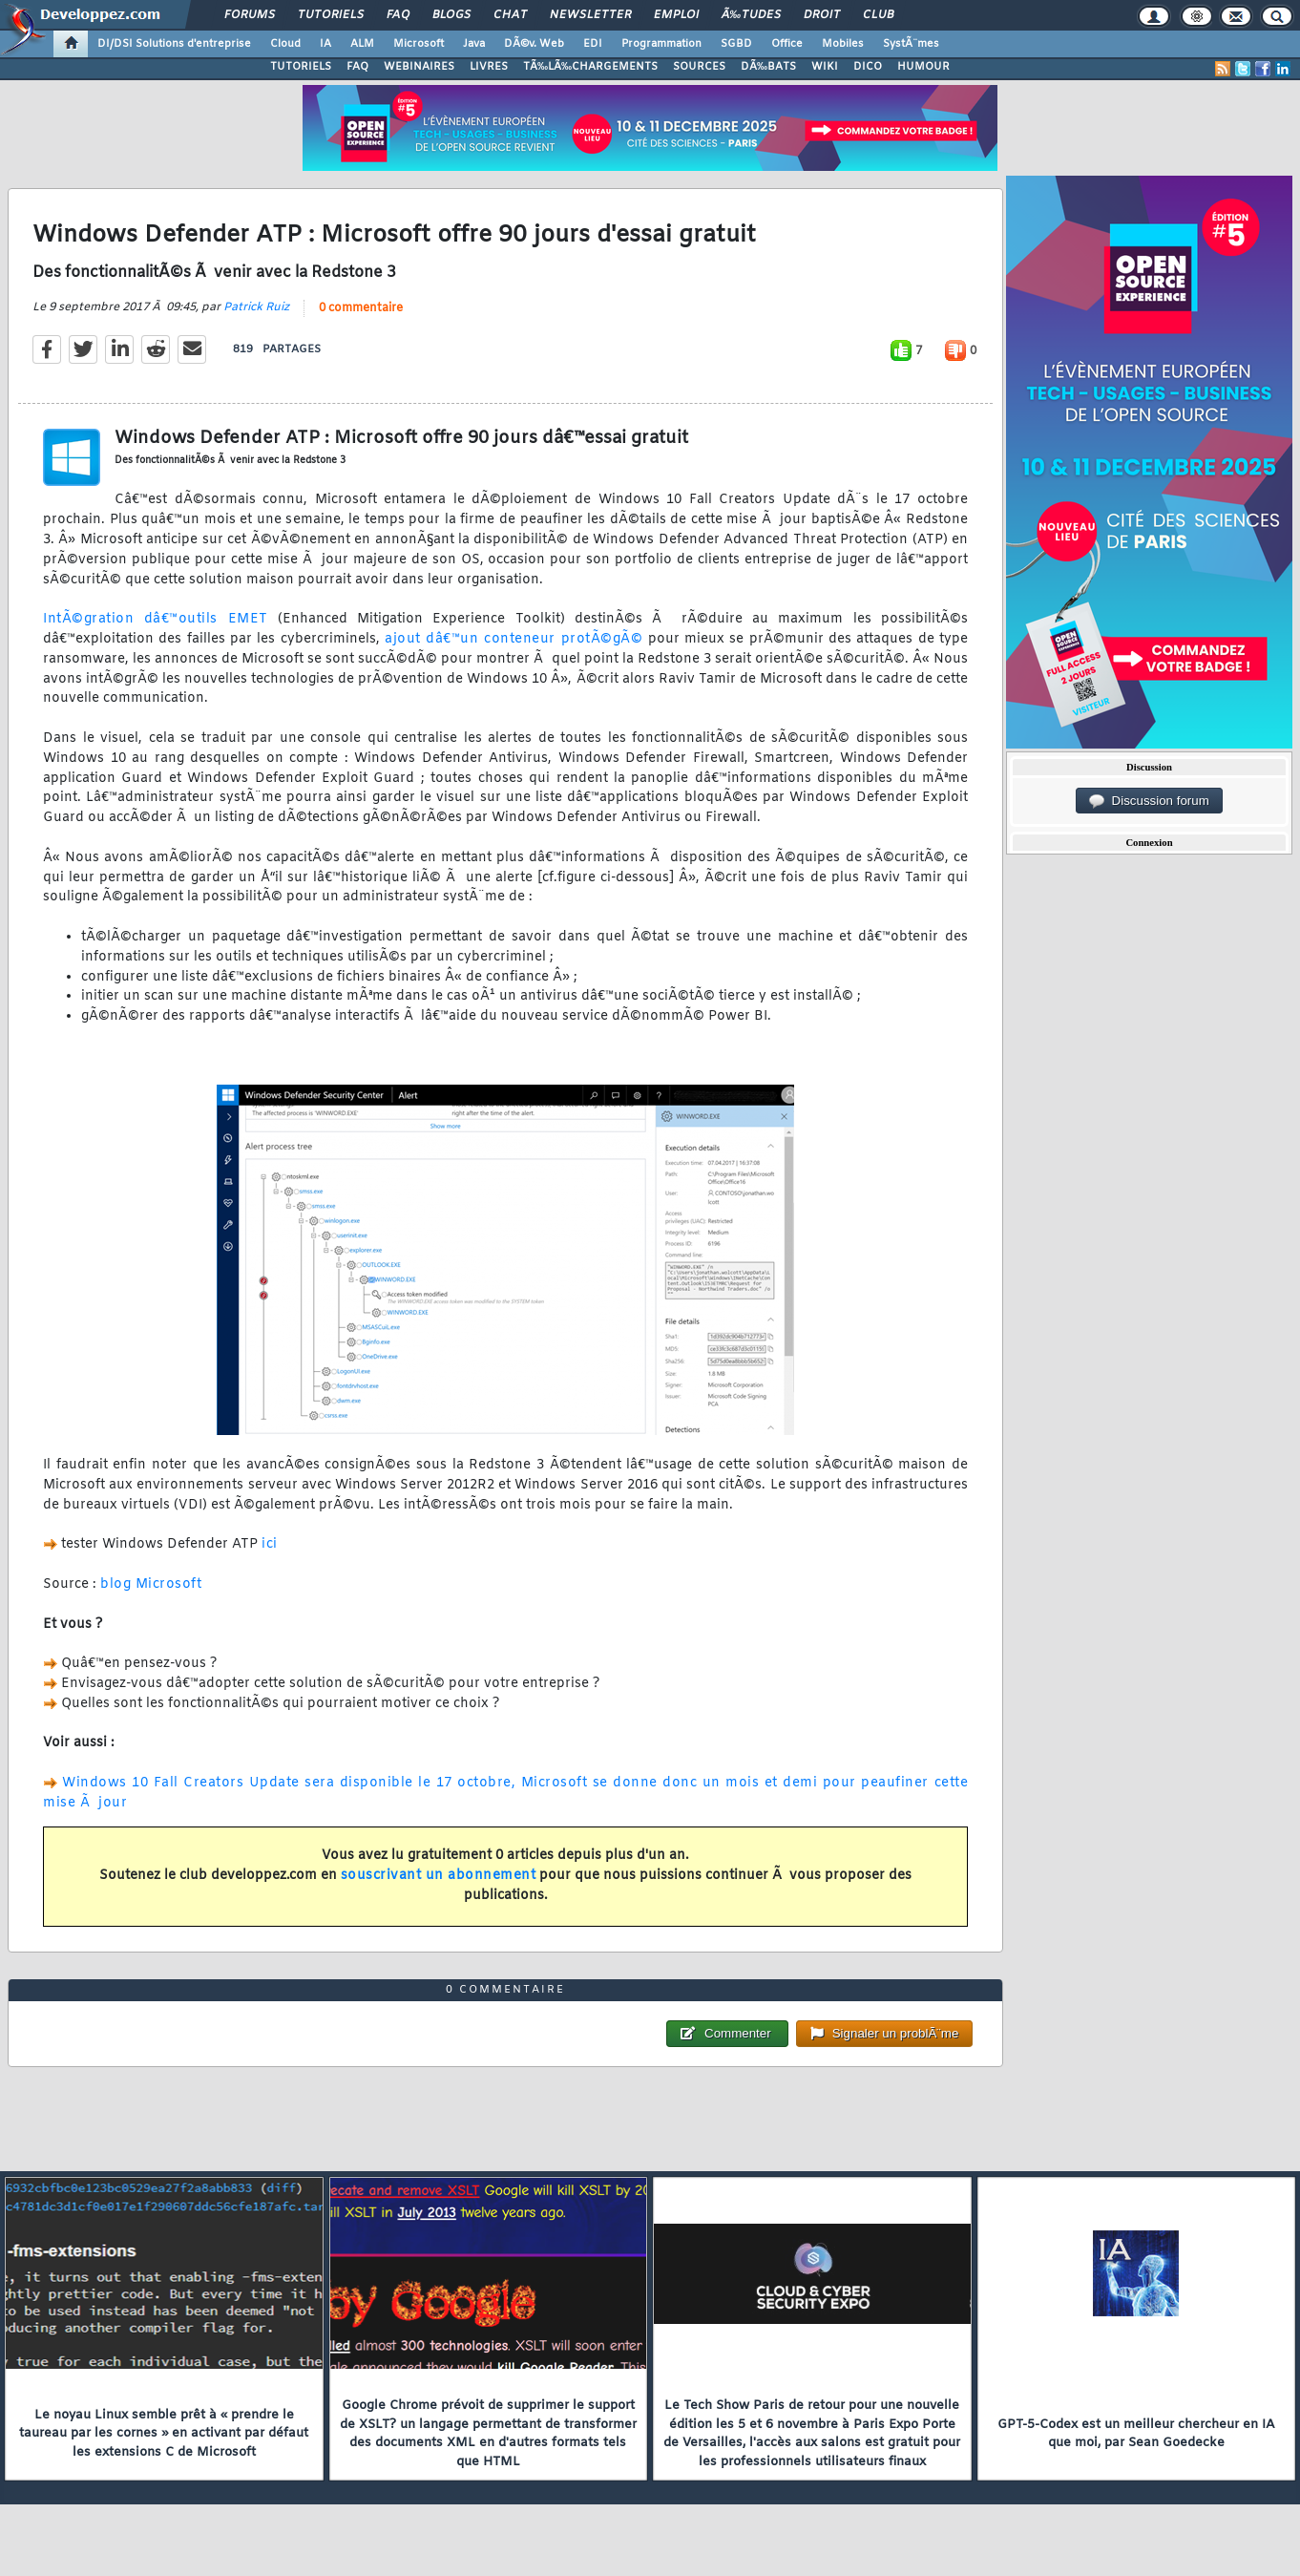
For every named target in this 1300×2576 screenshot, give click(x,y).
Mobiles (843, 44)
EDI (592, 44)
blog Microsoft (150, 1584)
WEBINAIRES (419, 67)
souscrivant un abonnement (438, 1876)
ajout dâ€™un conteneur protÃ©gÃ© (513, 639)
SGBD (736, 44)
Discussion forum (1149, 801)
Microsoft (418, 44)
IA (325, 44)
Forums (249, 15)
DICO (867, 67)
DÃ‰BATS (768, 67)
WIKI (824, 67)
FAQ (398, 15)
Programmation (661, 44)
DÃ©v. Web (534, 44)
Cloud (285, 44)
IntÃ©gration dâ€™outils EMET (155, 619)
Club (878, 15)
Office (787, 44)
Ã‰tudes (751, 15)
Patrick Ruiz (256, 307)
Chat (510, 15)
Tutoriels (331, 15)
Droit (822, 15)
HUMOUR (923, 67)
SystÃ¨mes (911, 44)
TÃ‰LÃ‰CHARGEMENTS (590, 67)
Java (474, 44)
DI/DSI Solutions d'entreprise (174, 44)
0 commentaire (361, 308)
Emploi (676, 15)
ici (270, 1544)
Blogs (451, 15)
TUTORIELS (300, 67)
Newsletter (590, 15)
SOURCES (699, 67)
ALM (362, 44)
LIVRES (489, 67)
